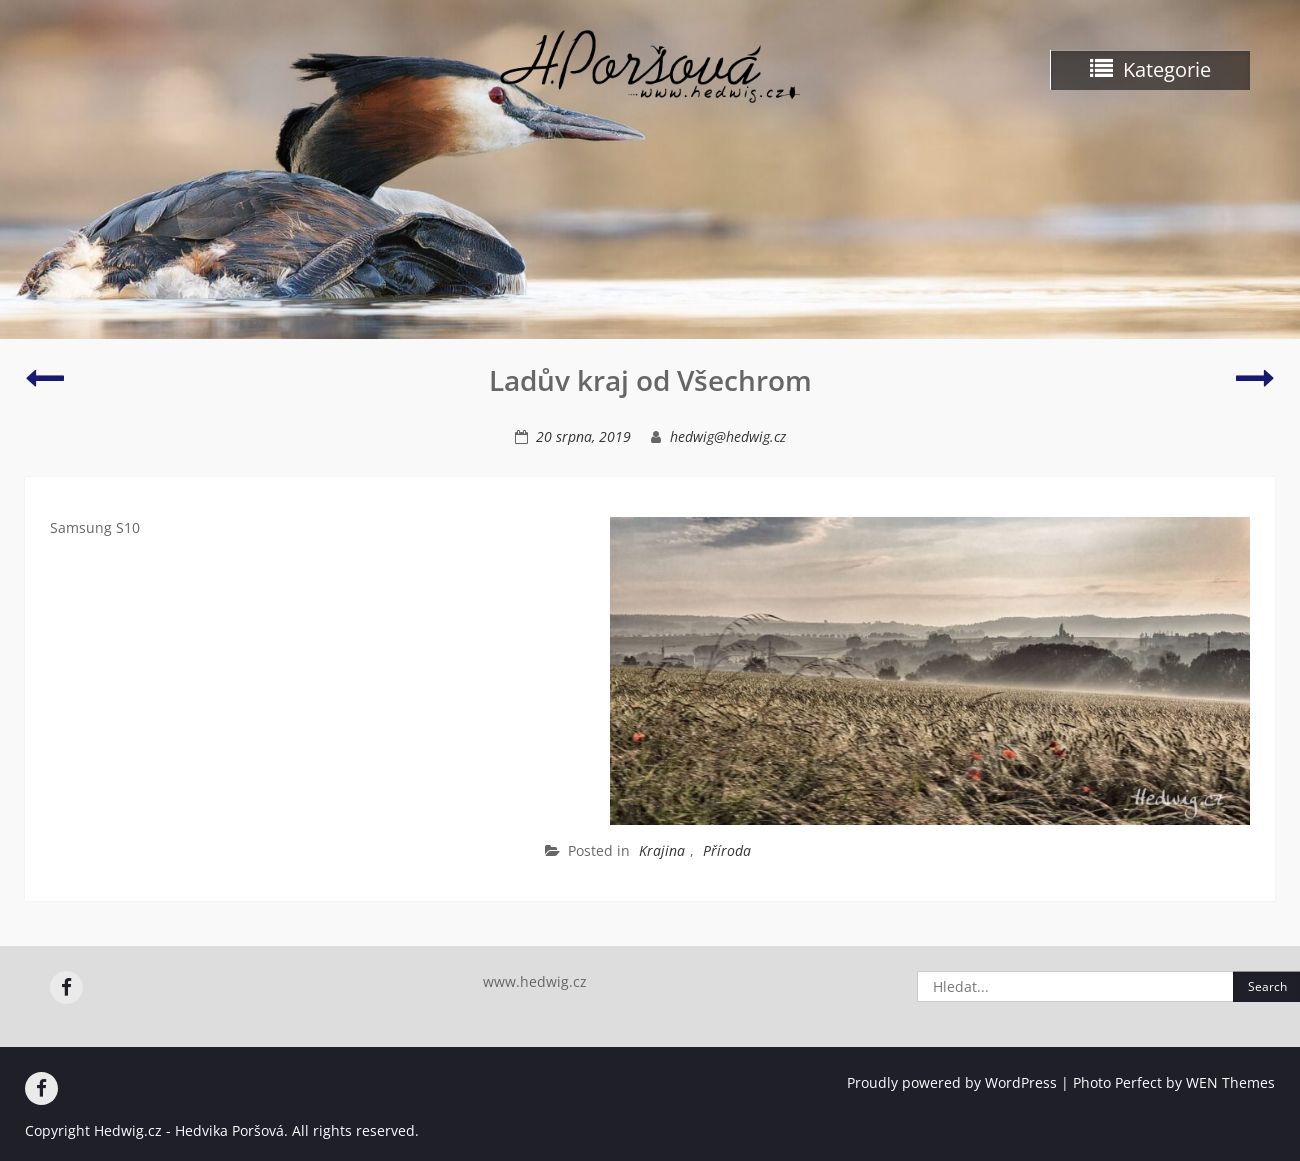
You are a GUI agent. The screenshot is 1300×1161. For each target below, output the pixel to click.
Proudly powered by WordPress (952, 1082)
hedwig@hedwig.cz (728, 436)
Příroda (727, 850)
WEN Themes (1230, 1082)
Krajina (662, 850)
